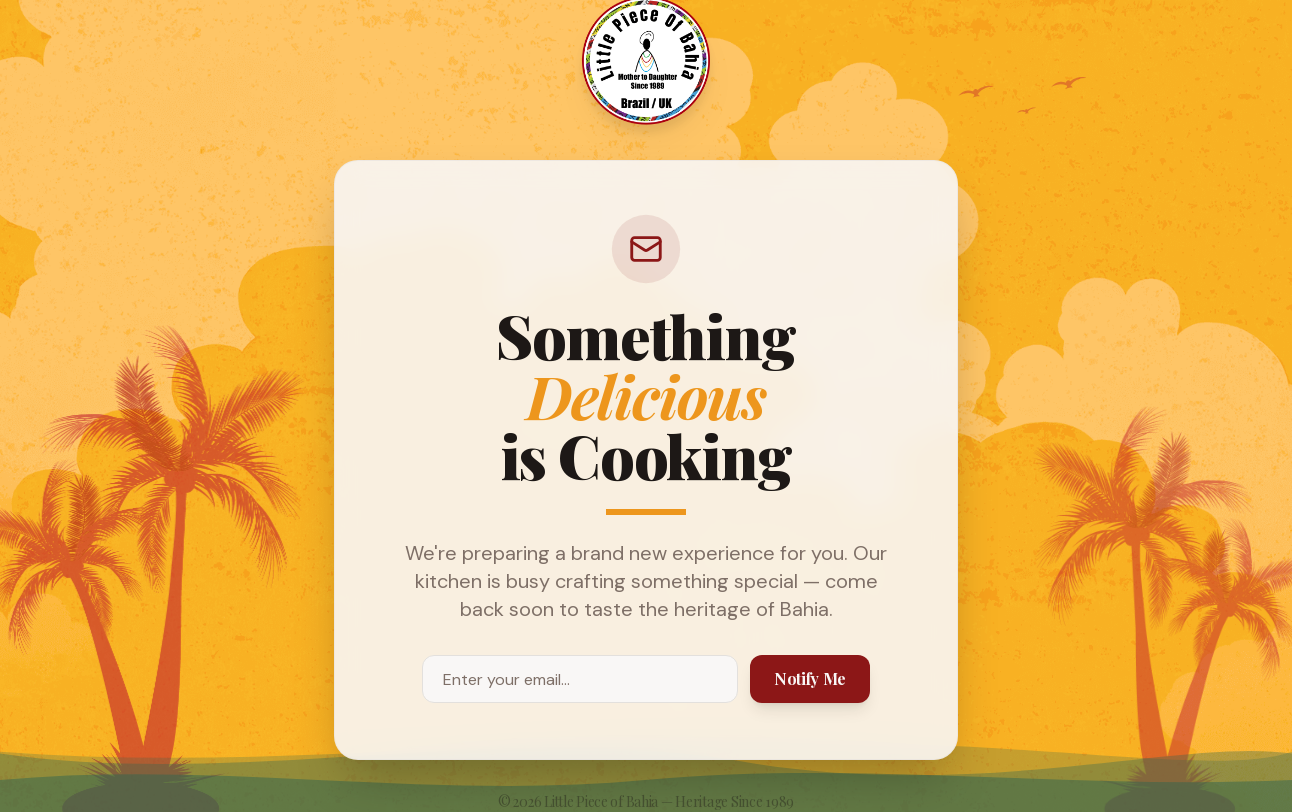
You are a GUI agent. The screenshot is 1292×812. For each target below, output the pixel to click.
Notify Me (810, 678)
